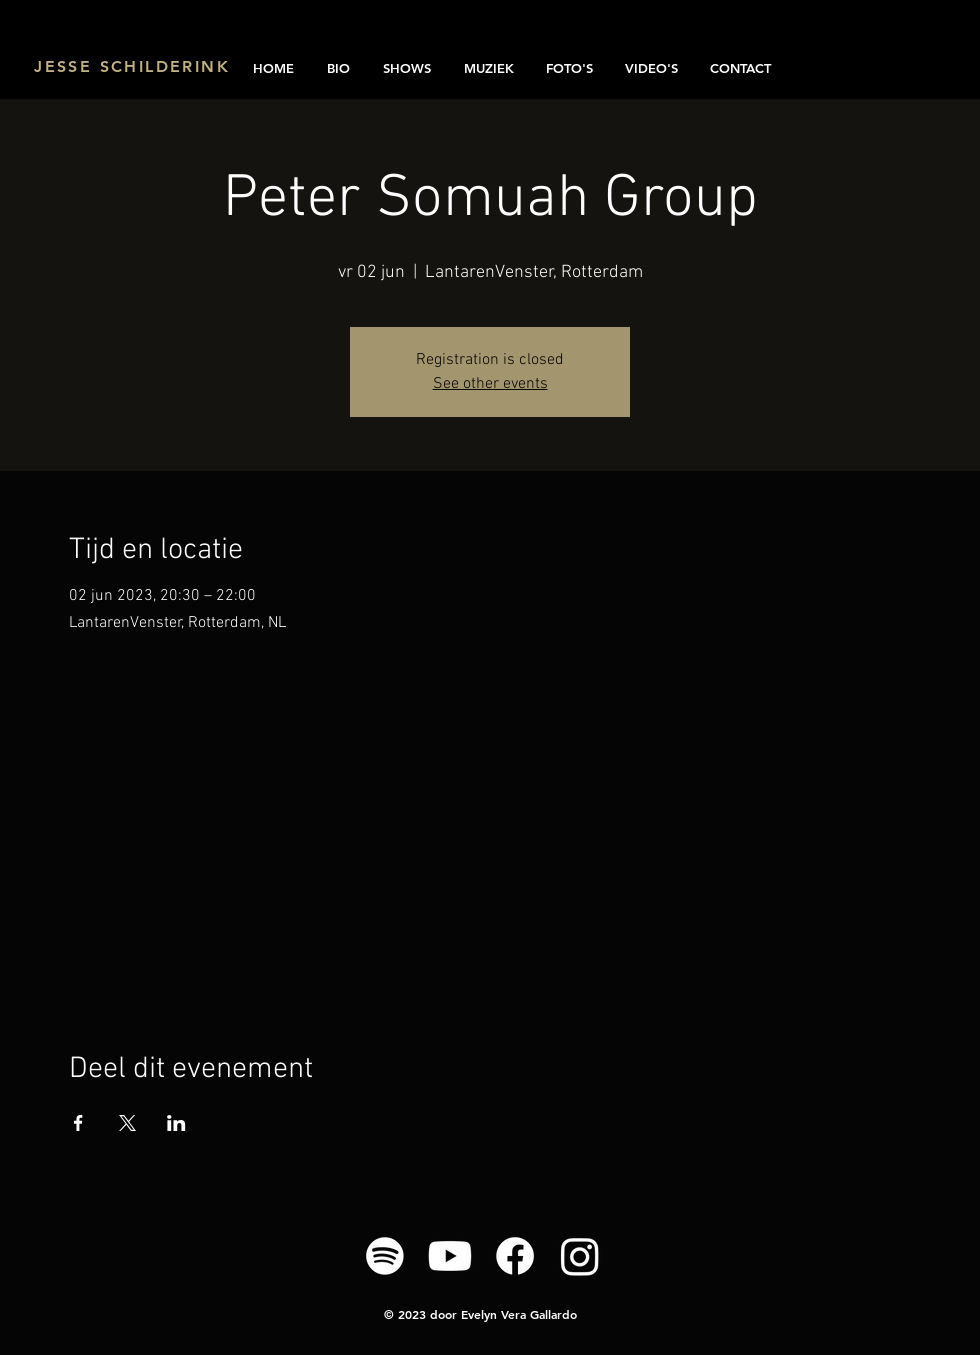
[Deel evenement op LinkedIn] (176, 1123)
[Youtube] (450, 1256)
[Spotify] (385, 1256)
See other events (490, 384)
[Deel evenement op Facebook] (78, 1123)
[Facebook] (515, 1256)
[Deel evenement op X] (127, 1123)
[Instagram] (580, 1256)
